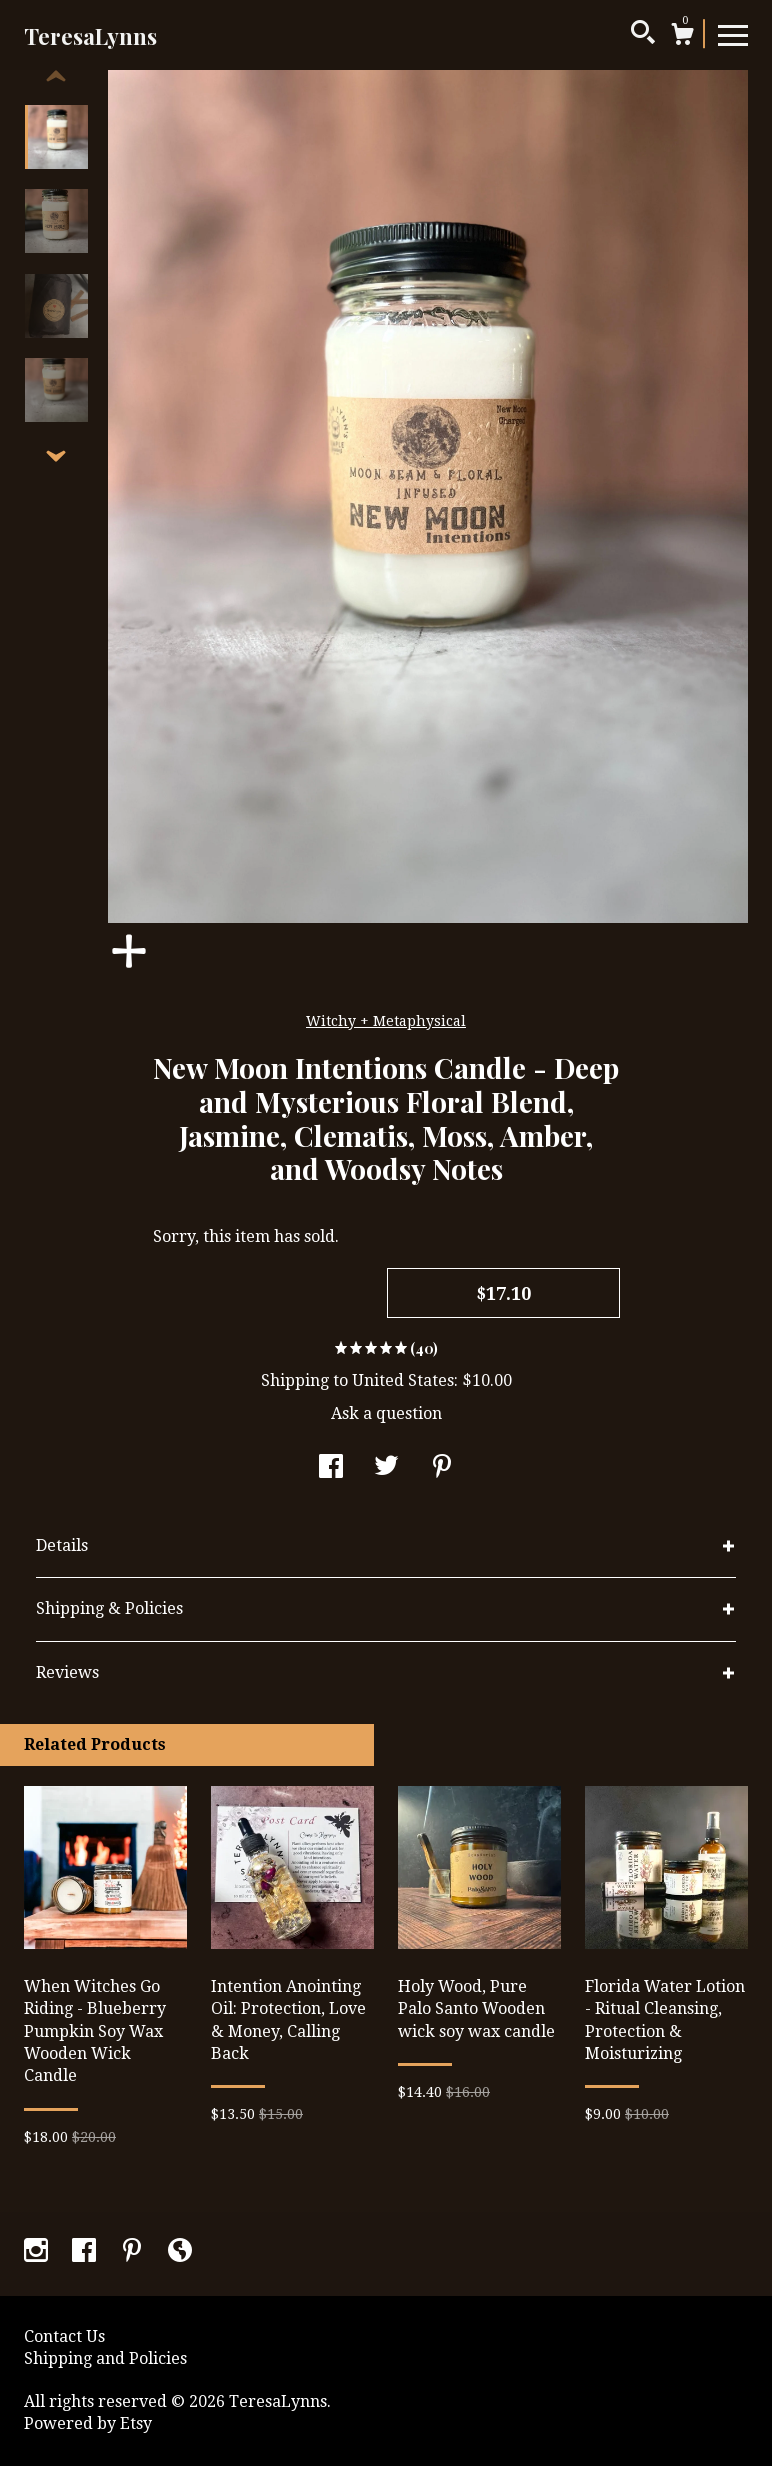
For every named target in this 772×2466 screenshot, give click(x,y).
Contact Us (64, 2336)
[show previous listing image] (56, 77)
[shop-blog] (180, 2252)
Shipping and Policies (105, 2358)
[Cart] (682, 37)
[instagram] (38, 2252)
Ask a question (386, 1413)
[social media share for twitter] (386, 1468)
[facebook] (86, 2252)
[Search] (643, 35)
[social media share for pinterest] (442, 1468)
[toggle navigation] (733, 34)
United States (403, 1380)
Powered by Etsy (88, 2423)
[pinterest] (134, 2252)
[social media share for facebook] (331, 1468)
